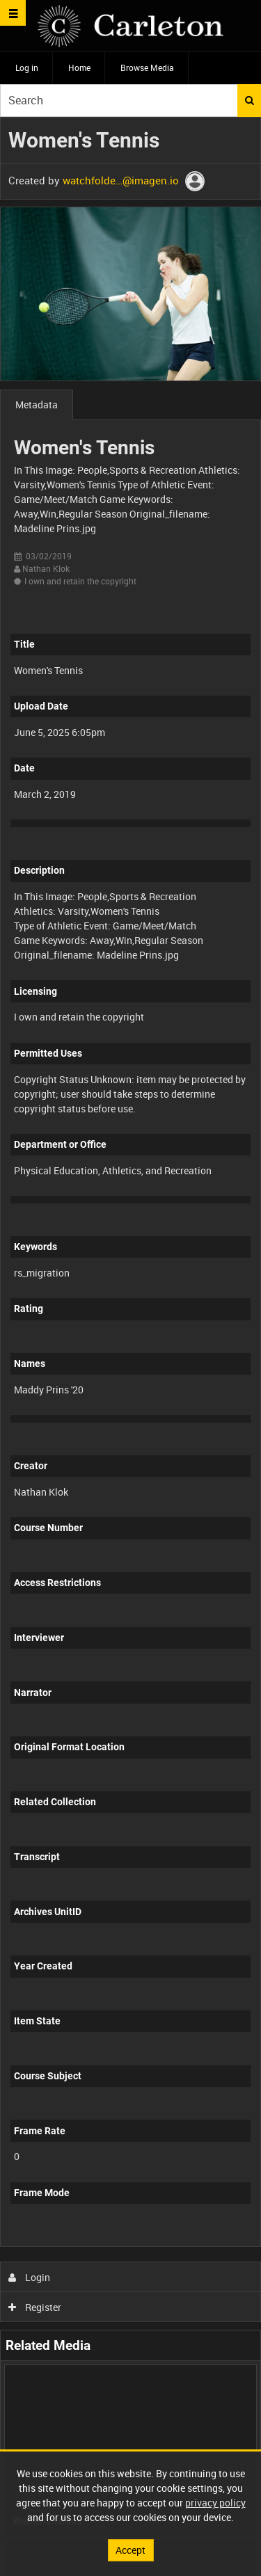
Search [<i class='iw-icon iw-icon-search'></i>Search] (249, 100)
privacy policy (215, 2502)
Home (79, 67)
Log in (26, 67)
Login (29, 2277)
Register (35, 2307)
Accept (130, 2550)
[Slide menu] (13, 13)
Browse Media (147, 67)
